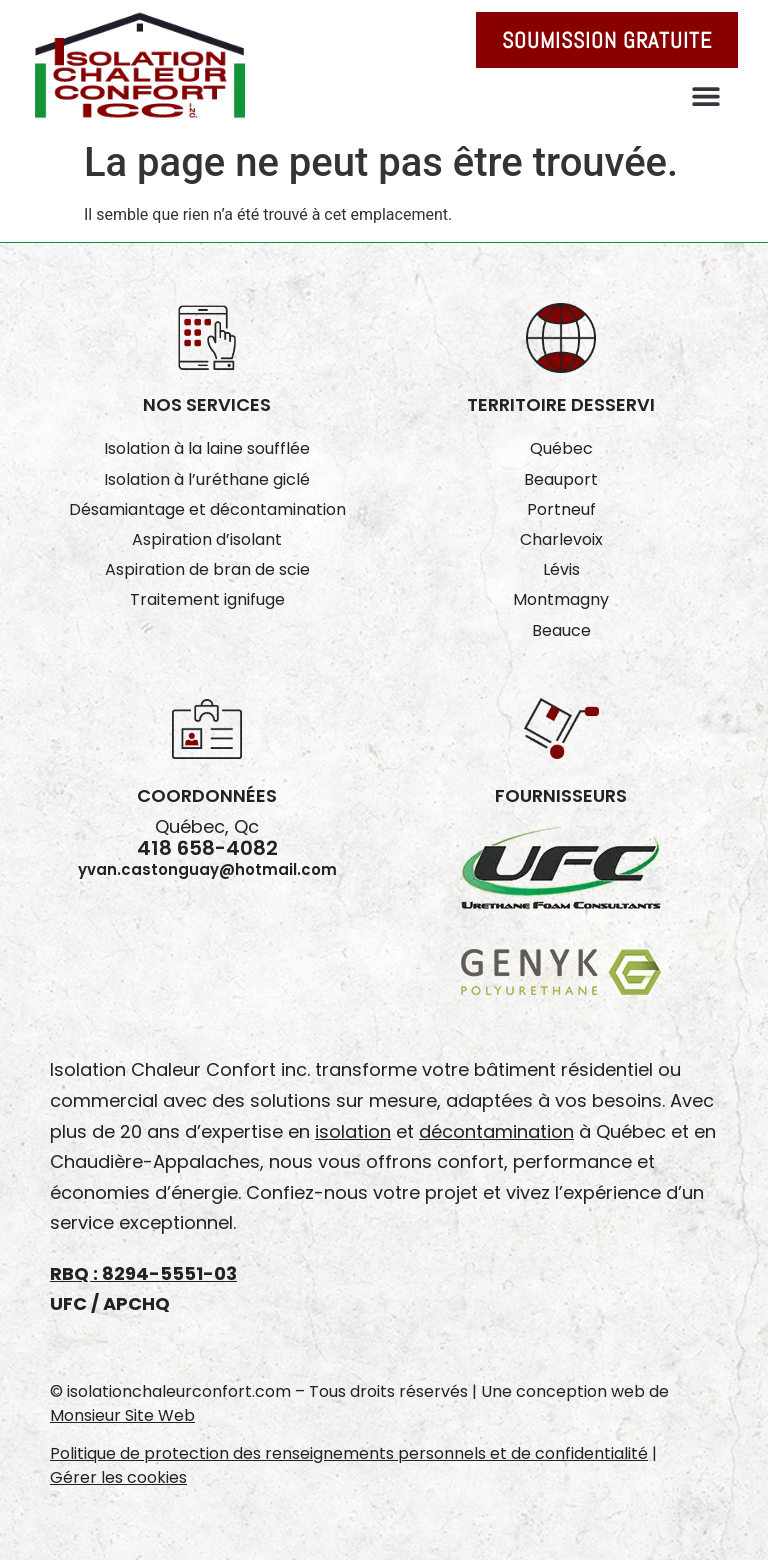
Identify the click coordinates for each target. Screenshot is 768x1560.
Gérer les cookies (118, 1477)
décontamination (496, 1131)
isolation (353, 1131)
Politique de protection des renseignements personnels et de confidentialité (349, 1453)
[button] (705, 95)
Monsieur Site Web (122, 1415)
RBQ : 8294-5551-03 (143, 1273)
